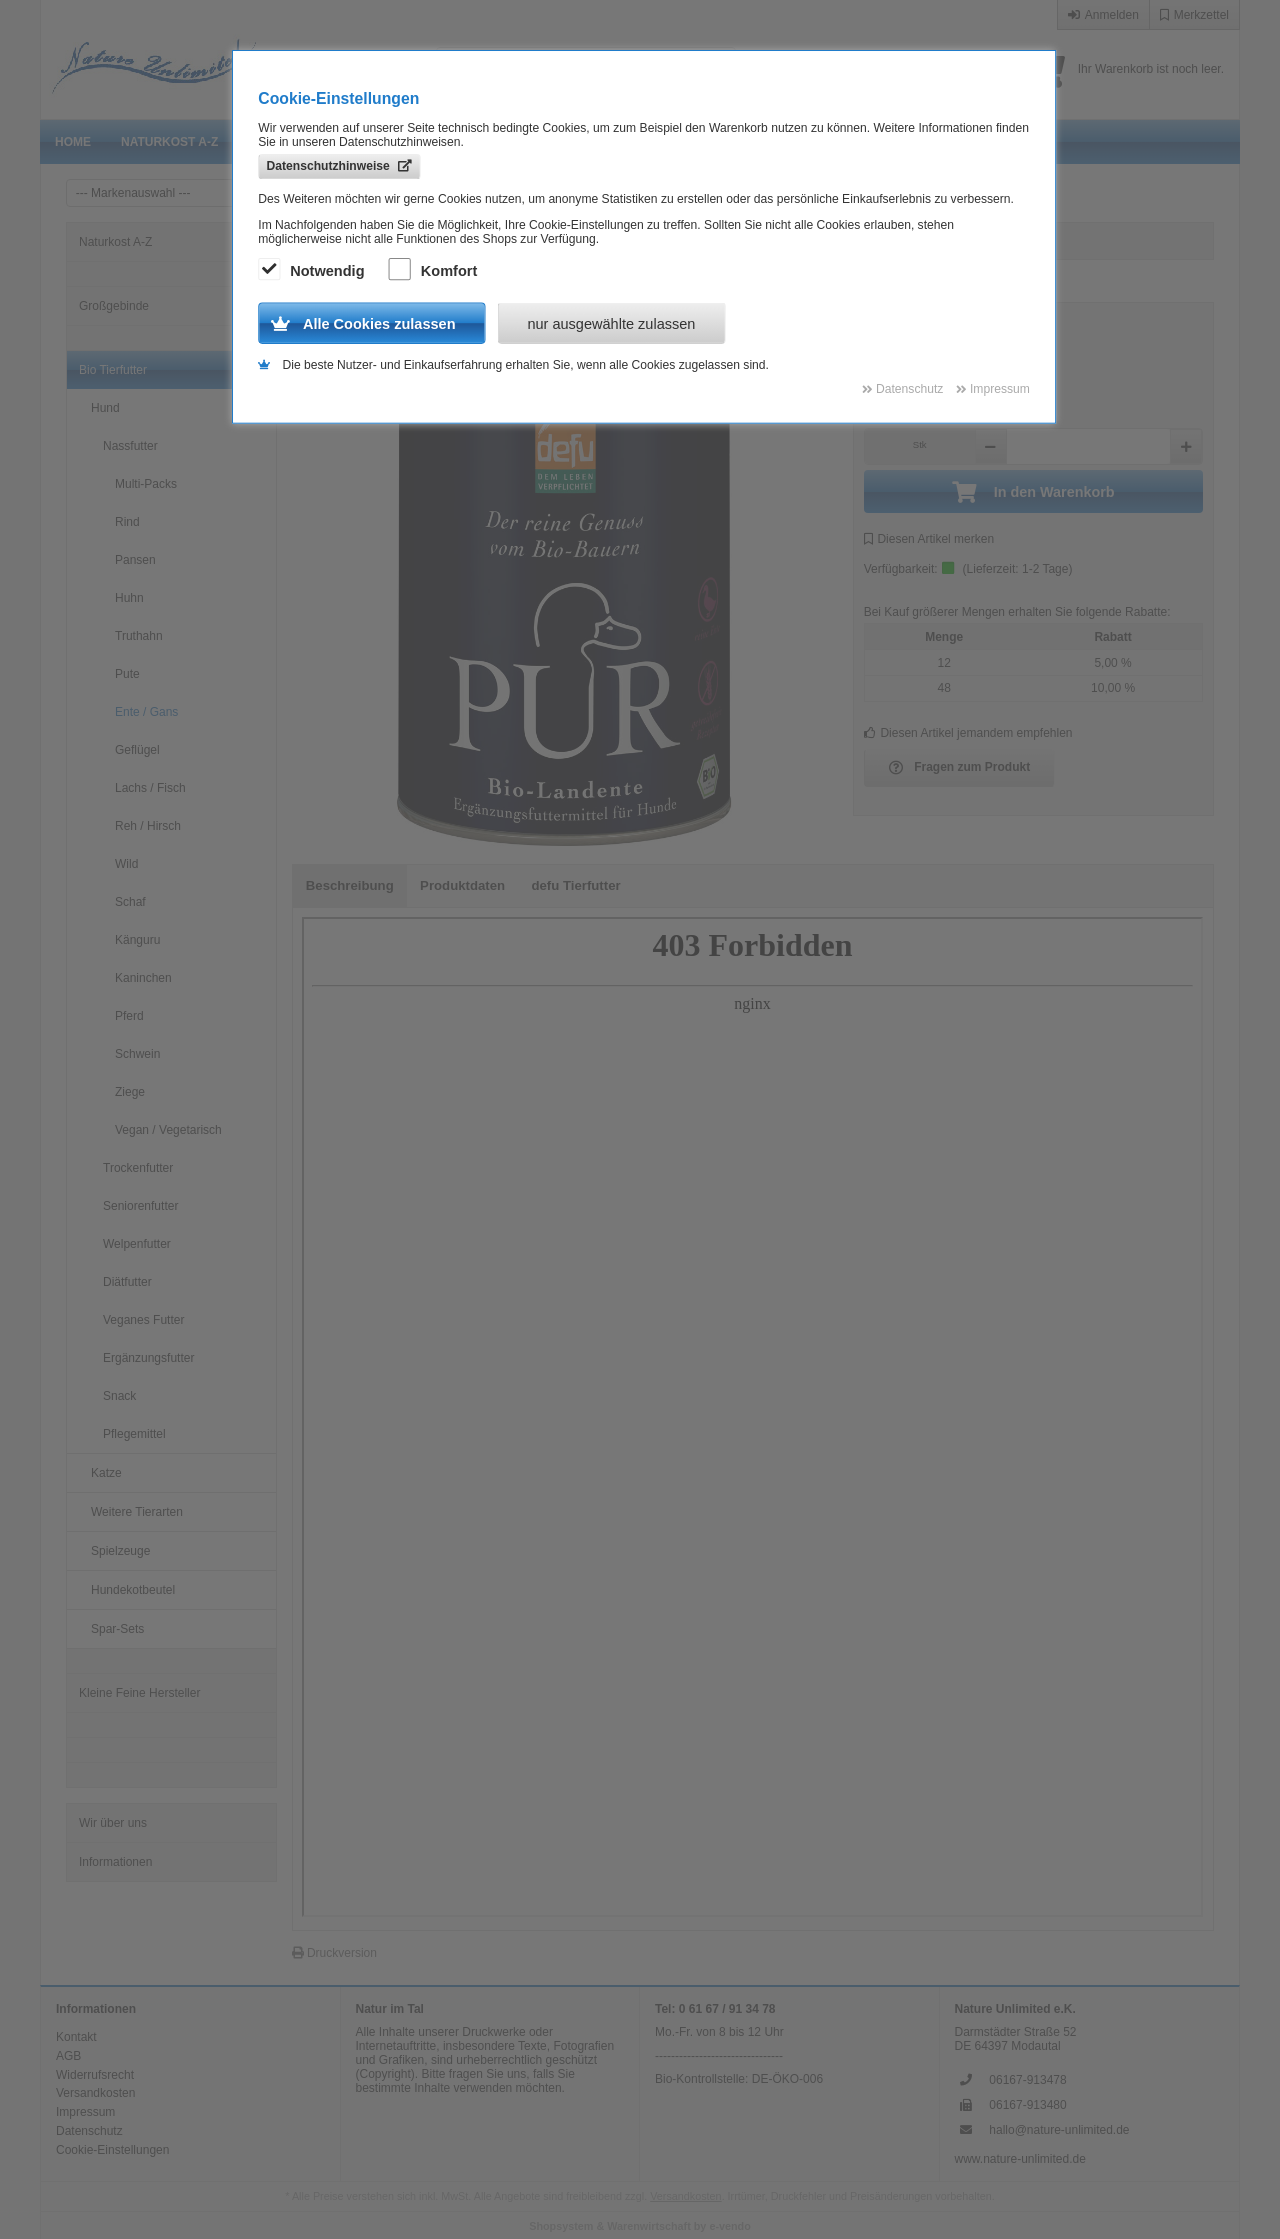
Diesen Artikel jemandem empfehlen (968, 733)
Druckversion (334, 1953)
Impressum (85, 2112)
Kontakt (76, 2037)
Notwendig (314, 271)
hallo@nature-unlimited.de (1059, 2130)
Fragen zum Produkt (960, 768)
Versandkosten (95, 2093)
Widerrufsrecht (95, 2075)
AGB (68, 2056)
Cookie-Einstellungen (112, 2150)
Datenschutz (89, 2131)
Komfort (436, 271)
